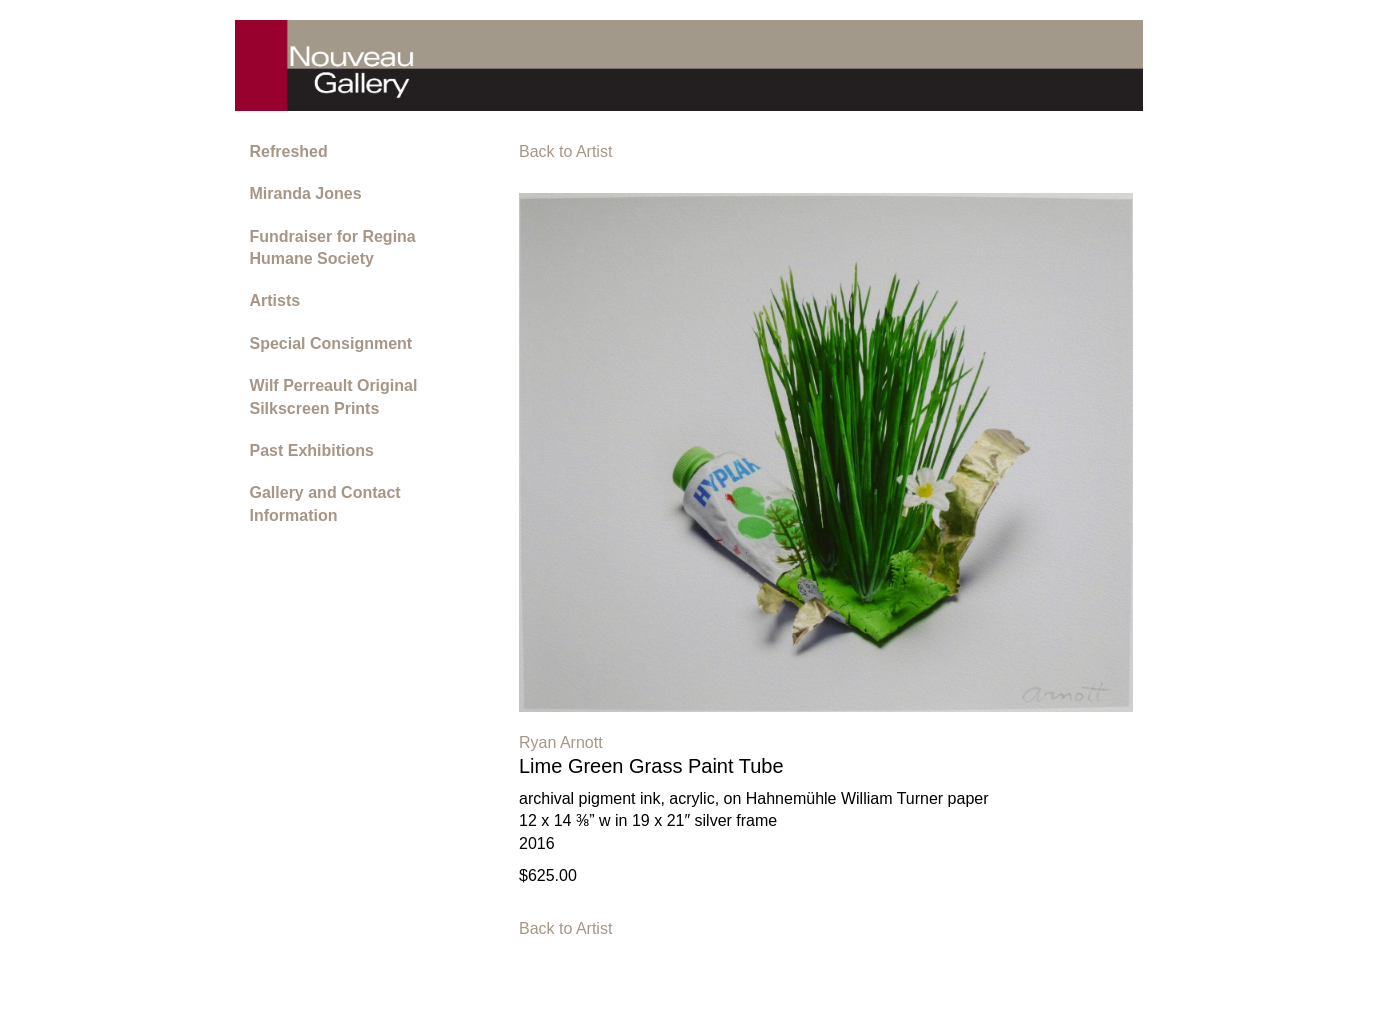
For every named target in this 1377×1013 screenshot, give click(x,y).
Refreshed (289, 151)
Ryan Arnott (561, 742)
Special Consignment (331, 343)
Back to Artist (565, 151)
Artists (275, 300)
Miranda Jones (306, 193)
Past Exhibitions (312, 450)
